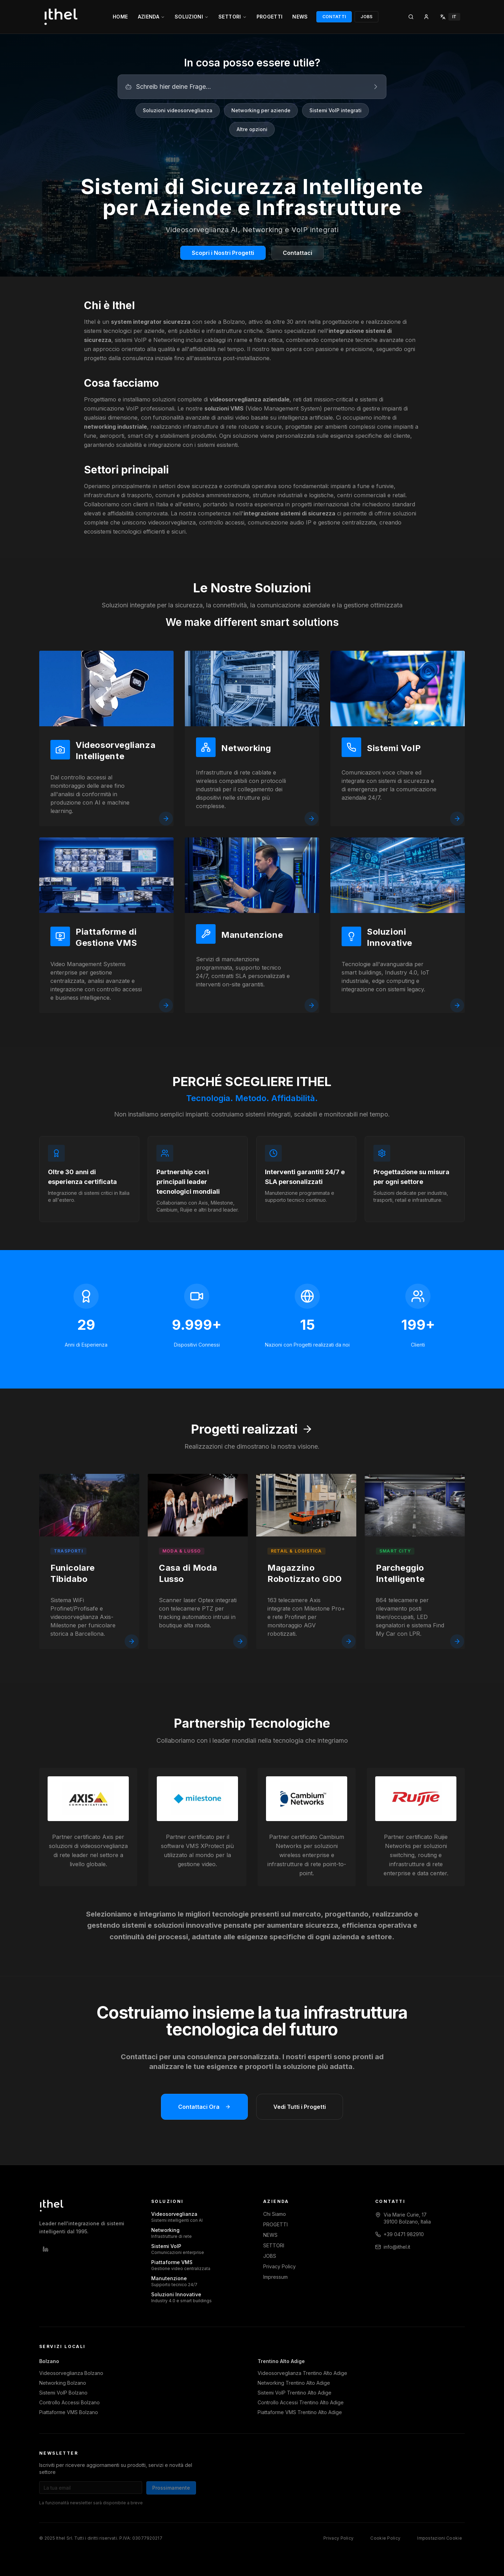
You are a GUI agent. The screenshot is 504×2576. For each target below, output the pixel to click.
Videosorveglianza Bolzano (71, 2373)
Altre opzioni (252, 129)
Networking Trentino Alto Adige (294, 2383)
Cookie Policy (385, 2538)
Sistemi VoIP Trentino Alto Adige (294, 2393)
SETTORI (232, 17)
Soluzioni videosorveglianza (177, 110)
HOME (120, 17)
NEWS (300, 17)
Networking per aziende (260, 110)
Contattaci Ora (204, 2111)
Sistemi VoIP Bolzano (63, 2393)
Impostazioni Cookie (439, 2538)
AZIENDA (151, 17)
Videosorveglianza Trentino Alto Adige (302, 2373)
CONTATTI (334, 16)
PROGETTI (270, 17)
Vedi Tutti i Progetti (299, 2111)
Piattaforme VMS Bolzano (68, 2412)
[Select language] (450, 16)
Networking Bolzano (62, 2383)
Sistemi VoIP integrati (335, 110)
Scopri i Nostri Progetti (223, 252)
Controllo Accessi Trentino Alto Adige (301, 2402)
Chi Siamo (274, 2214)
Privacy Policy (279, 2266)
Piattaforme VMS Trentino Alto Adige (300, 2412)
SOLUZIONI (192, 17)
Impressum (275, 2277)
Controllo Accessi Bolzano (69, 2402)
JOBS (366, 16)
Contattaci (297, 252)
